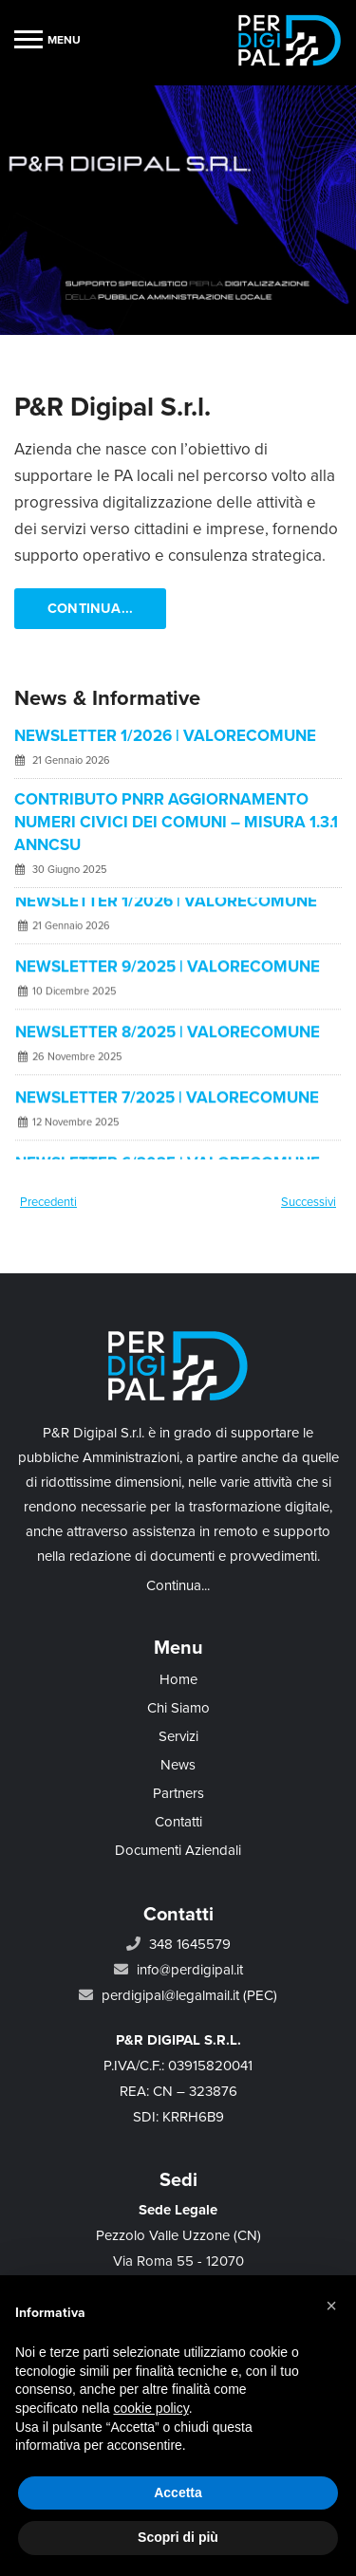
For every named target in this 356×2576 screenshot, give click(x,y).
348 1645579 (190, 1944)
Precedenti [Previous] (48, 1202)
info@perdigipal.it (190, 1969)
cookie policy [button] (151, 2408)
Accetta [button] (178, 2492)
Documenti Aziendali (178, 1850)
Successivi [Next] (308, 1202)
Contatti (178, 1821)
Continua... (90, 609)
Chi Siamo (178, 1707)
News (178, 1764)
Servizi (178, 1736)
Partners (178, 1793)
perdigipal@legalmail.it (170, 1995)
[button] (331, 2305)
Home (178, 1679)
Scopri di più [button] (178, 2537)
